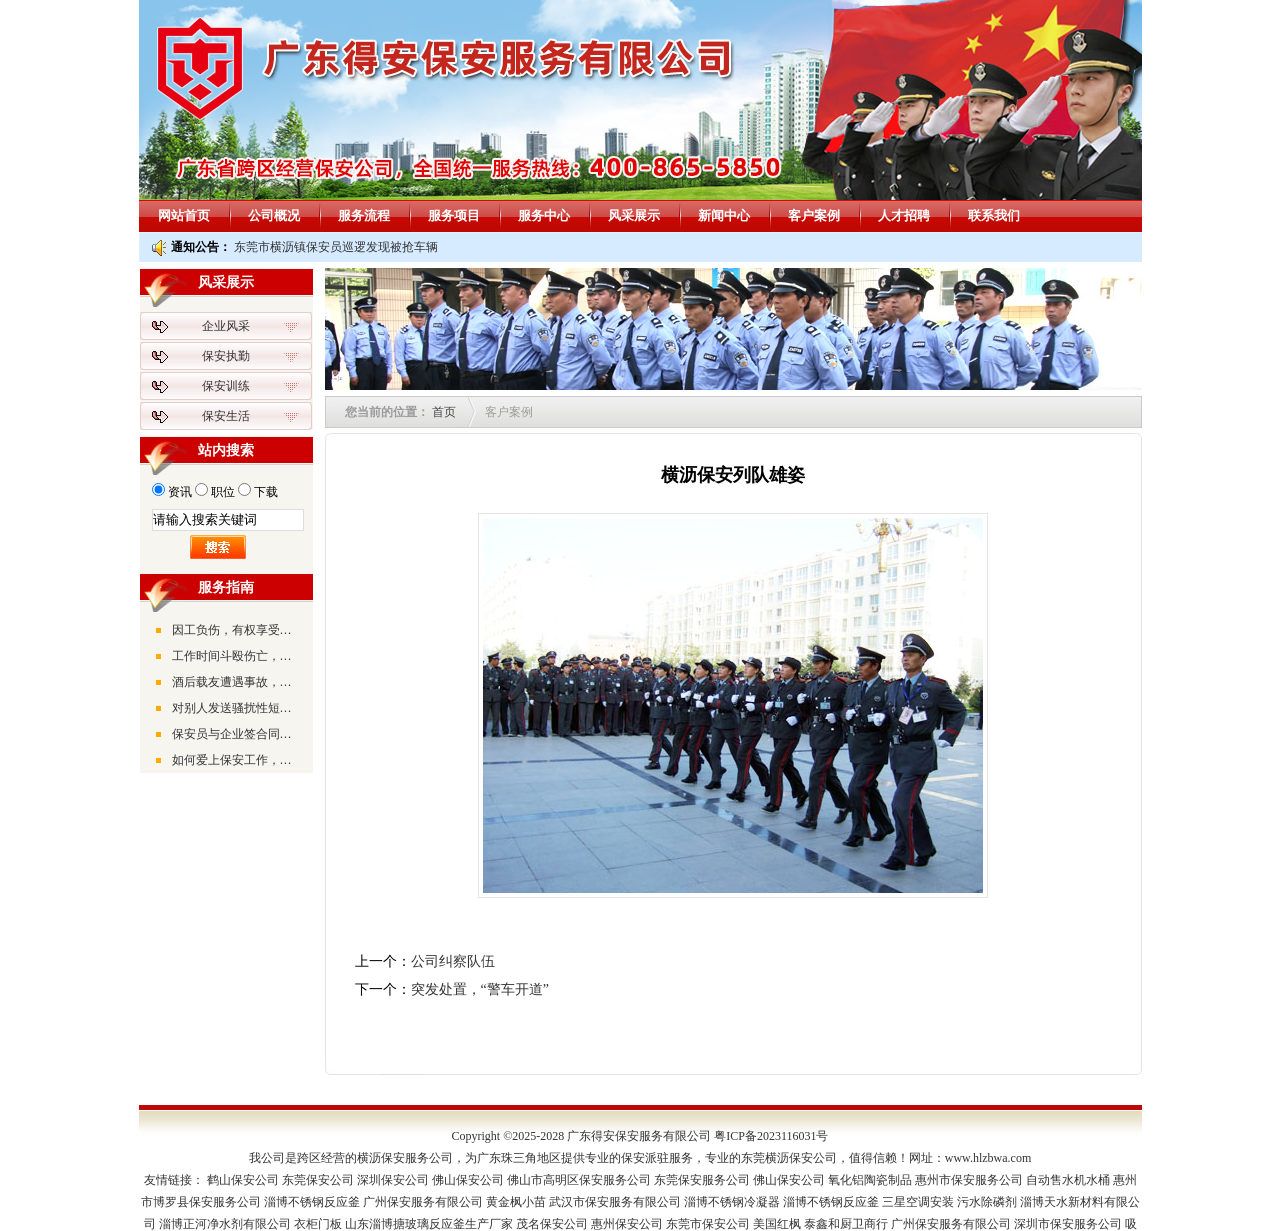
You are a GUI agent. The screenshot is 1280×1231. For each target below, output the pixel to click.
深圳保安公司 (393, 1180)
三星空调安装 (918, 1202)
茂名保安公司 (552, 1224)
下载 (266, 492)
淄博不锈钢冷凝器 (732, 1202)
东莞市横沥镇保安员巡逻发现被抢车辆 (336, 247)
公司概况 (274, 215)
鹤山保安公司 (243, 1180)
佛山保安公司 (468, 1180)
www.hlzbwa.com (988, 1158)
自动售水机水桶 (1068, 1180)
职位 (223, 492)
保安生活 (226, 416)
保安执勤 (226, 356)
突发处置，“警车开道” (480, 989)
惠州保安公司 (627, 1224)
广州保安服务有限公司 (423, 1202)
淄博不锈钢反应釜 (312, 1202)
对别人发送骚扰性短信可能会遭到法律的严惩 (237, 708)
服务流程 (364, 215)
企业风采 (226, 326)
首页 (444, 412)
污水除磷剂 (987, 1202)
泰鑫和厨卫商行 (846, 1224)
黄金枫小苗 (516, 1202)
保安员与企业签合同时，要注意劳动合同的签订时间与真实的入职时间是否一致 (237, 734)
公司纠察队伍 (453, 961)
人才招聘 (904, 215)
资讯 (180, 492)
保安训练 (226, 386)
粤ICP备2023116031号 (771, 1136)
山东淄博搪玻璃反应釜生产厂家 (429, 1224)
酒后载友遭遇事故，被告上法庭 (237, 682)
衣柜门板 (318, 1224)
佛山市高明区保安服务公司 (579, 1180)
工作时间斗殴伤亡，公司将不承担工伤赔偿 (237, 656)
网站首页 (184, 215)
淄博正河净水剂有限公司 (225, 1224)
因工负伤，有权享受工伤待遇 (237, 630)
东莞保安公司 (318, 1180)
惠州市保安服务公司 (969, 1180)
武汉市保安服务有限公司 (615, 1202)
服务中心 (544, 215)
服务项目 (454, 215)
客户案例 (814, 215)
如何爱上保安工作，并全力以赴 (237, 760)
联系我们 (994, 215)
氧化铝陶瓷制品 (870, 1180)
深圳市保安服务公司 (1068, 1224)
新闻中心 (724, 215)
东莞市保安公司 (708, 1224)
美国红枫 (777, 1224)
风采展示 (634, 215)
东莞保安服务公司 (702, 1180)
